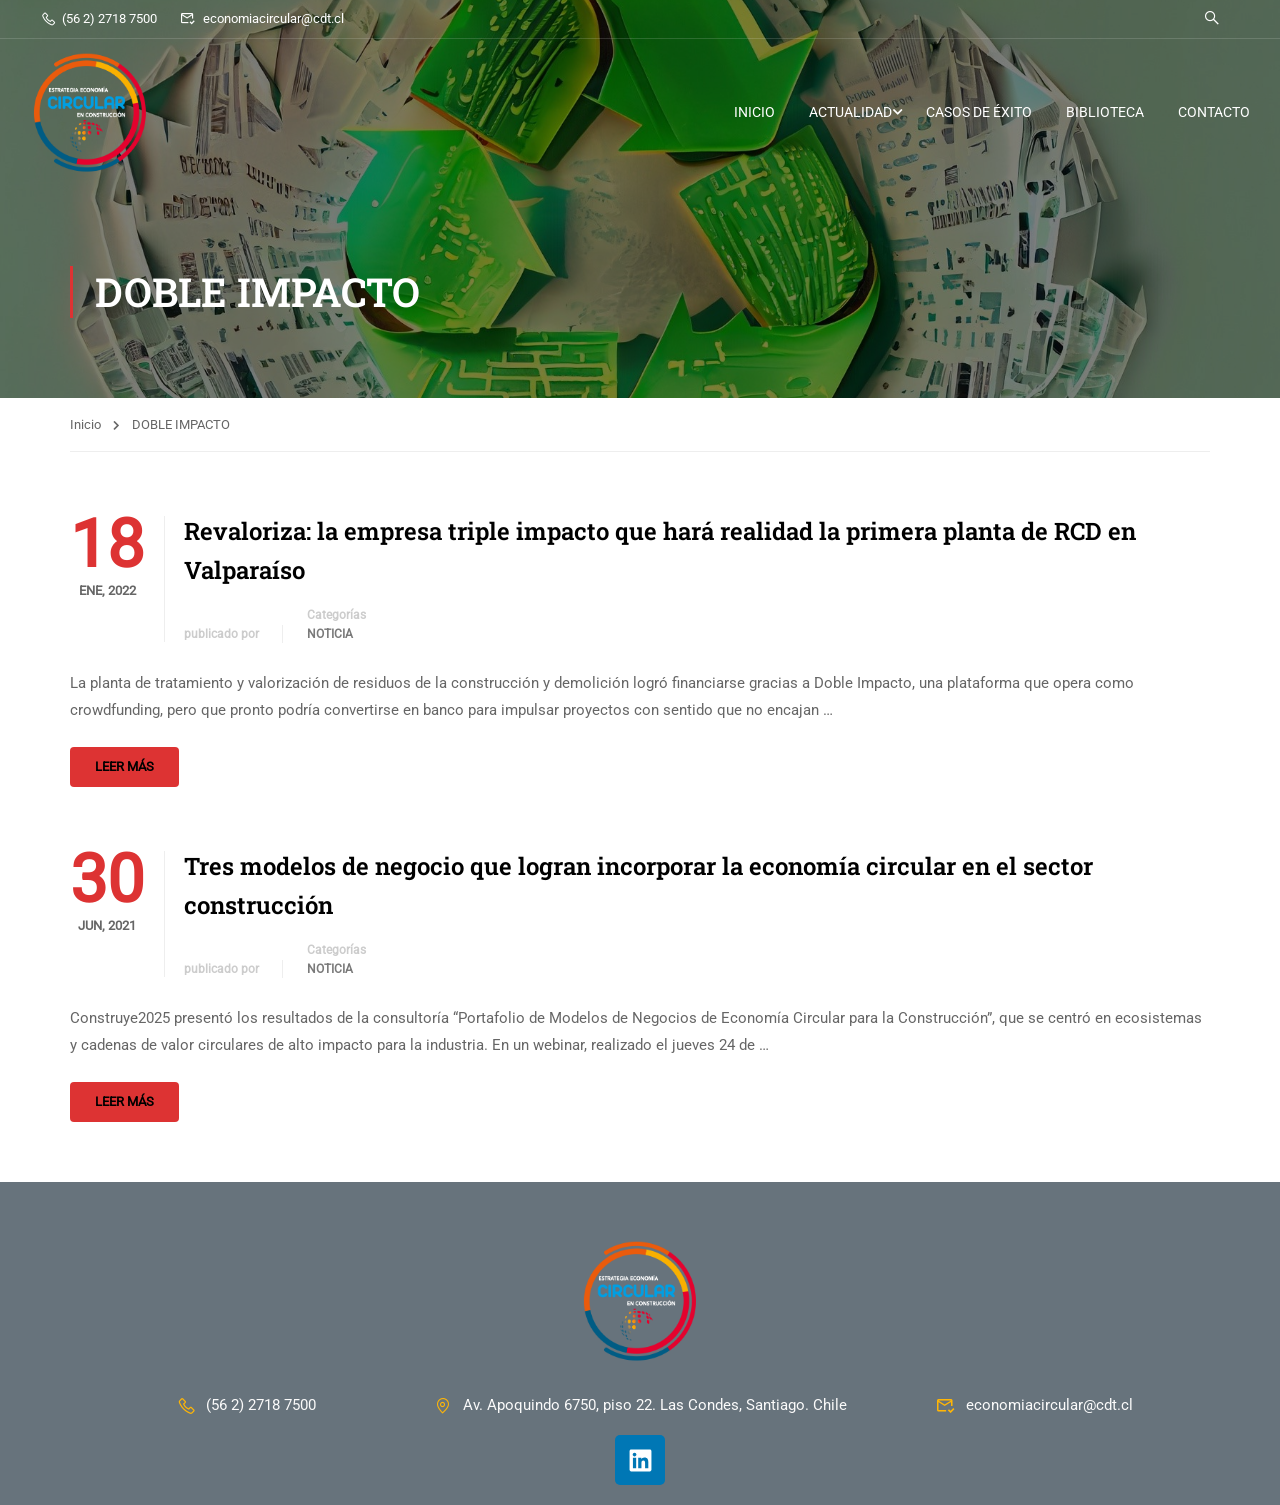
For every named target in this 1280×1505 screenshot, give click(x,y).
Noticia (330, 634)
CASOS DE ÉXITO (979, 112)
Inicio (85, 424)
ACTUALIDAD (850, 112)
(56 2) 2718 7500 (98, 18)
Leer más (124, 766)
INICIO (754, 112)
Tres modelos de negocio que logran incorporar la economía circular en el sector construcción (638, 885)
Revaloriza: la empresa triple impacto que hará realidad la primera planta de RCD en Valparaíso (660, 550)
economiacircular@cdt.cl (261, 18)
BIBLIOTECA (1105, 112)
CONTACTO (1214, 112)
